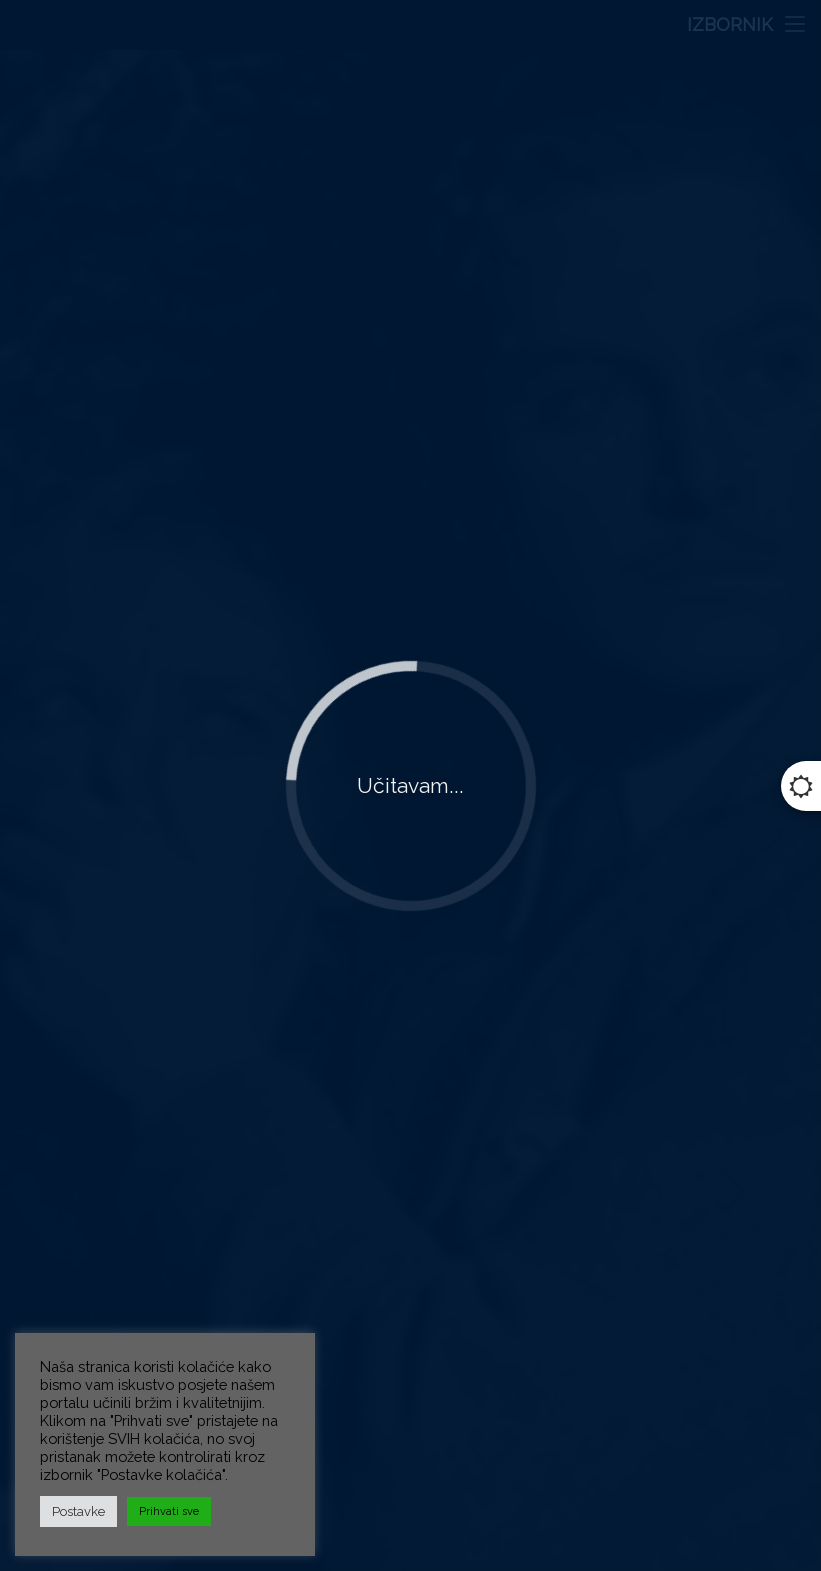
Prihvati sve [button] (169, 1511)
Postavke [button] (78, 1511)
